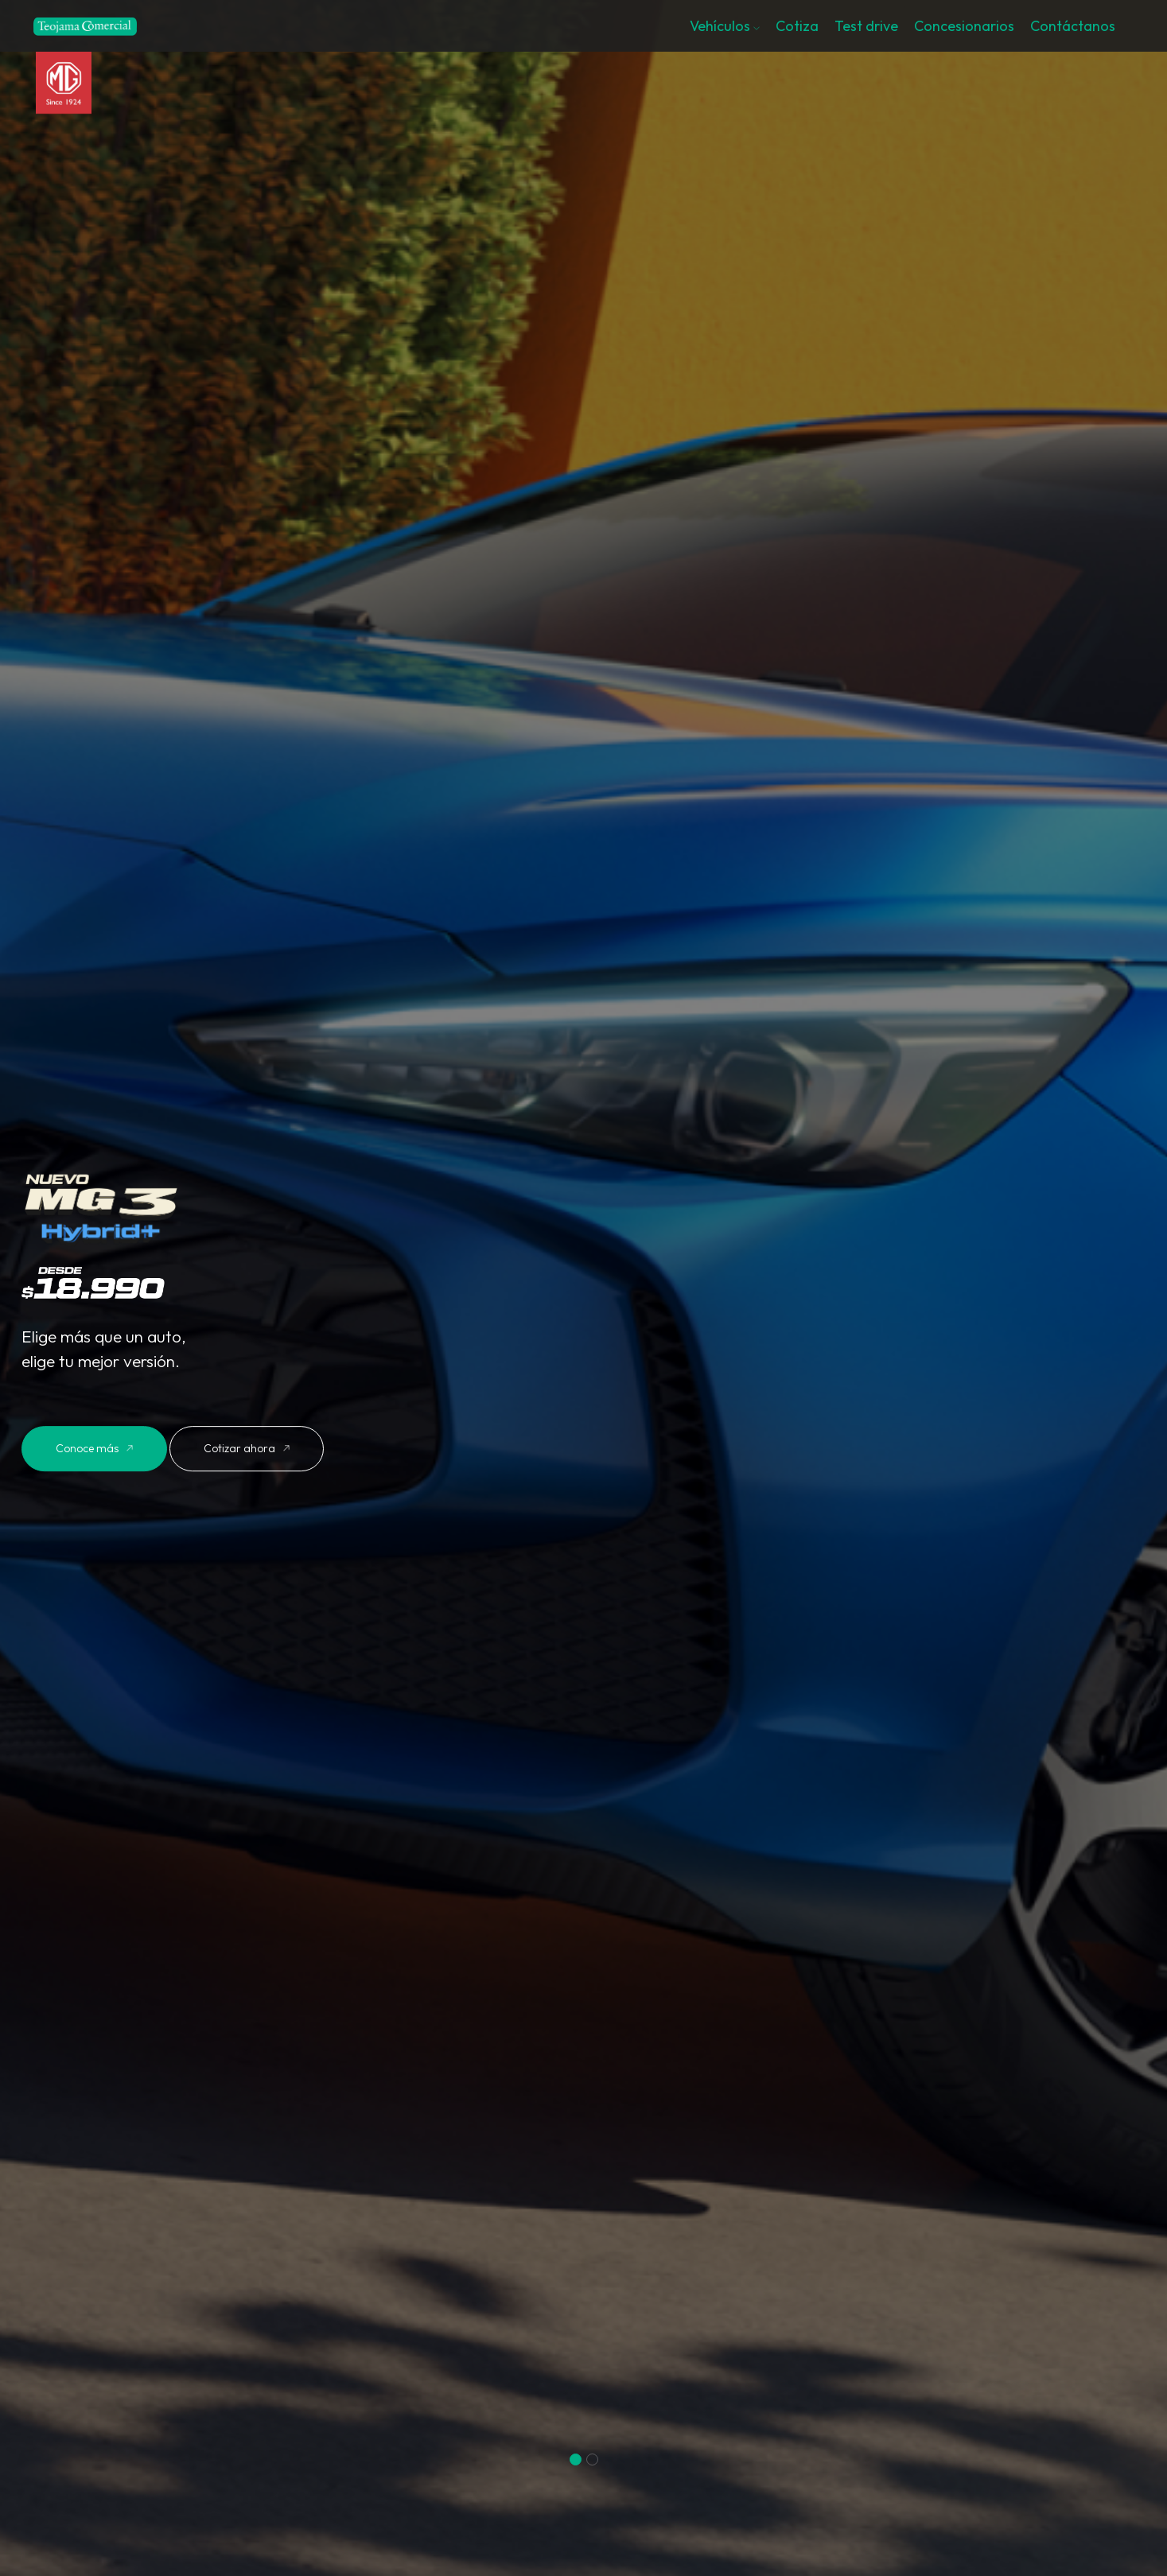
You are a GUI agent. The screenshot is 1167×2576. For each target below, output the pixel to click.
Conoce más (94, 1448)
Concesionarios (964, 26)
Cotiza (797, 26)
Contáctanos (1072, 26)
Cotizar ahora (247, 1448)
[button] (575, 2459)
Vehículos (725, 26)
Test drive (866, 26)
